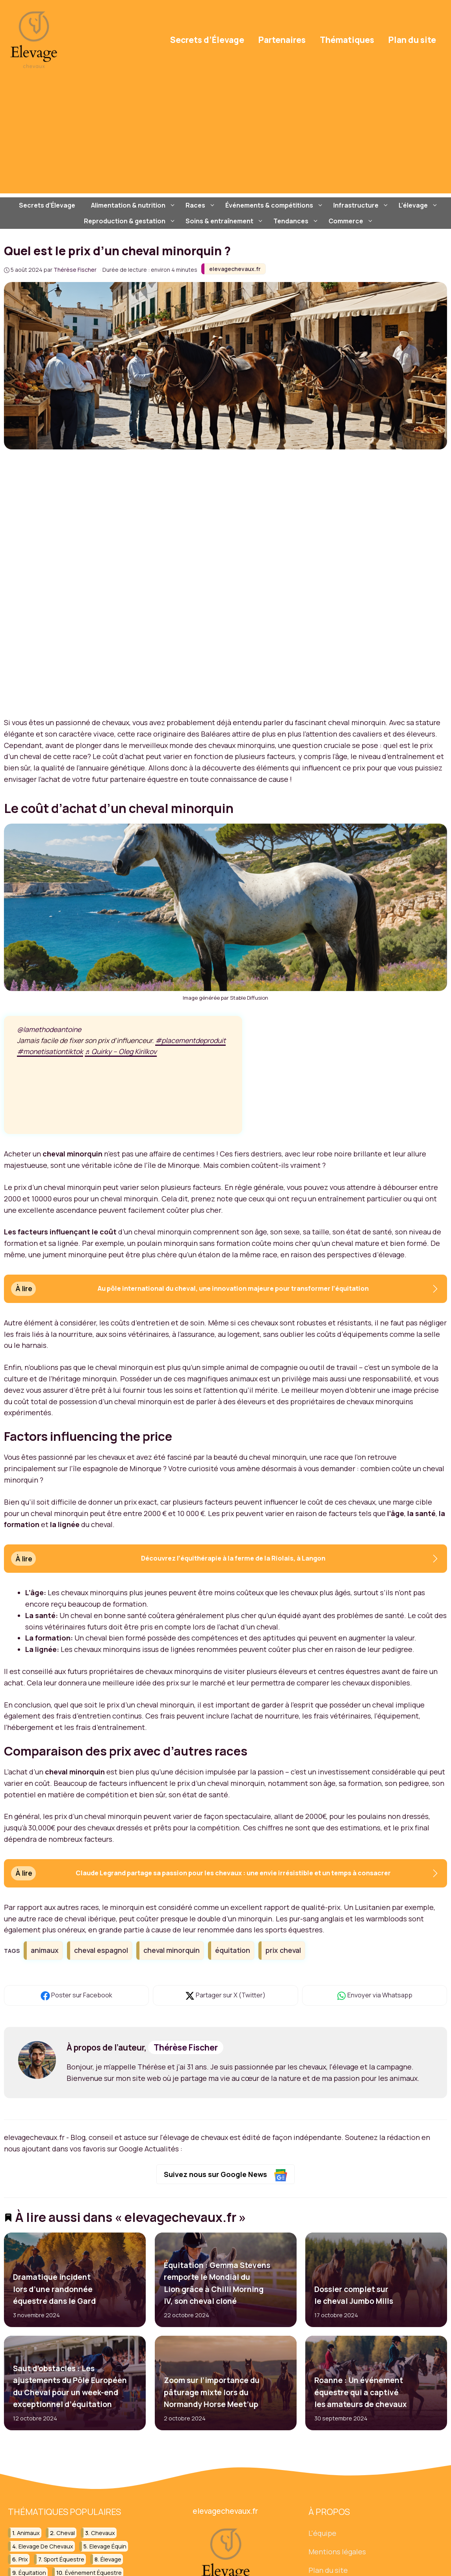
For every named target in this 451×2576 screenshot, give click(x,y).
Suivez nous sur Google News (225, 2175)
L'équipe (322, 2533)
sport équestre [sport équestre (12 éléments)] (64, 2559)
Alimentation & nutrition (134, 205)
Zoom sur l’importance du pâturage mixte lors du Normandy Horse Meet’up (211, 2393)
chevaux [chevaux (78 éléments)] (103, 2533)
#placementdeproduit (190, 1040)
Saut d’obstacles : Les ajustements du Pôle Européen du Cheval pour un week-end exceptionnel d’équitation (70, 2386)
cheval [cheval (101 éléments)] (65, 2533)
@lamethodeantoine (49, 1029)
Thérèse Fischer (186, 2047)
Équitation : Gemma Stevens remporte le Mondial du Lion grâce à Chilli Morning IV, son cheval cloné (216, 2283)
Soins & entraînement (225, 221)
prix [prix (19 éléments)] (23, 2559)
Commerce (352, 221)
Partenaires (282, 39)
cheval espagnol (101, 1950)
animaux (45, 1950)
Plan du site (412, 39)
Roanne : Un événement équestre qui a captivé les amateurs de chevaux (360, 2393)
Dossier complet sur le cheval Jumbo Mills (353, 2295)
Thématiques (347, 39)
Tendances (297, 221)
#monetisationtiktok (50, 1051)
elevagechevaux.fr (235, 269)
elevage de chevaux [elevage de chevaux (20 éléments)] (46, 2546)
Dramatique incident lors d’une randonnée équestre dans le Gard (54, 2289)
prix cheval (283, 1950)
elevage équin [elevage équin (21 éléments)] (107, 2546)
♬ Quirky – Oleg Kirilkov (121, 1051)
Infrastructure (362, 205)
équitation (232, 1950)
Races (201, 205)
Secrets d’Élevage (207, 39)
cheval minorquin (171, 1950)
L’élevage (419, 205)
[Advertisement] (225, 138)
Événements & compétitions (275, 205)
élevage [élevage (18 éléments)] (110, 2559)
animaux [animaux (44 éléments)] (28, 2533)
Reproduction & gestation (131, 221)
